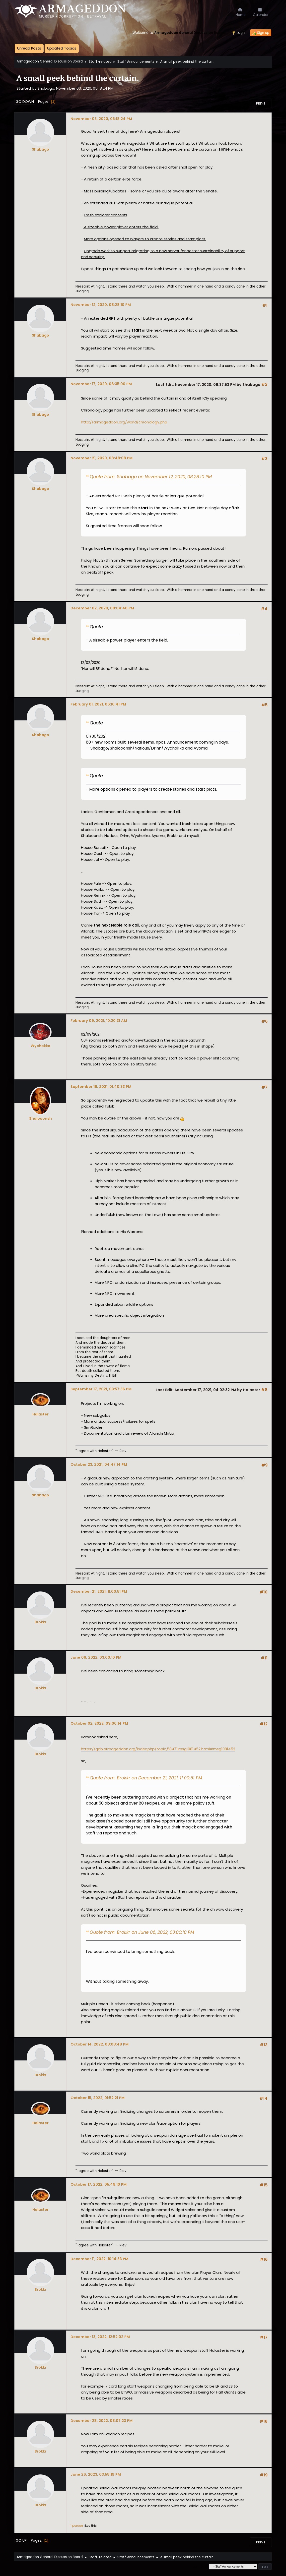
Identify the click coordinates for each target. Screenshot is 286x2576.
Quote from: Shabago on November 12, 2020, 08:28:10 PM (151, 477)
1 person (77, 2525)
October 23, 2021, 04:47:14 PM (99, 1464)
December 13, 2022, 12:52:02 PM (100, 2336)
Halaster (40, 1414)
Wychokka (40, 1045)
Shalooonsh (40, 1118)
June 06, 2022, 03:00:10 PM (96, 1657)
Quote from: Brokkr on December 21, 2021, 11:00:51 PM (146, 1778)
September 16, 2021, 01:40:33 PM (101, 1086)
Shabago (40, 149)
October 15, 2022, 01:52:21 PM (98, 2097)
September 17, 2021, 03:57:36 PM (101, 1389)
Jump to (200, 2566)
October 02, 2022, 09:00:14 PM (99, 1723)
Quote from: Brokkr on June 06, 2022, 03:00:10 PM (142, 1932)
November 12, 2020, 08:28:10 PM (101, 304)
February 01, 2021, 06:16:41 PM (98, 704)
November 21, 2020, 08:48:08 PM (102, 458)
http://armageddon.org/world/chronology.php (124, 422)
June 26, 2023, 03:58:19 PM (96, 2474)
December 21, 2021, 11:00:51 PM (99, 1591)
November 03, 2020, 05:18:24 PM (101, 118)
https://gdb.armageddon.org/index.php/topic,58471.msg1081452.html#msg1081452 (158, 1749)
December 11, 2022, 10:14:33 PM (99, 2258)
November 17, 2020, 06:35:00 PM (101, 383)
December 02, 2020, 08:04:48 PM (102, 608)
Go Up (21, 2540)
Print (261, 103)
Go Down (25, 101)
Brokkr (40, 1622)
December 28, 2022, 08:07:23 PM (102, 2420)
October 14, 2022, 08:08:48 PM (100, 2044)
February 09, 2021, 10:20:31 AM (99, 1020)
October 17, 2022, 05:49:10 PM (99, 2184)
